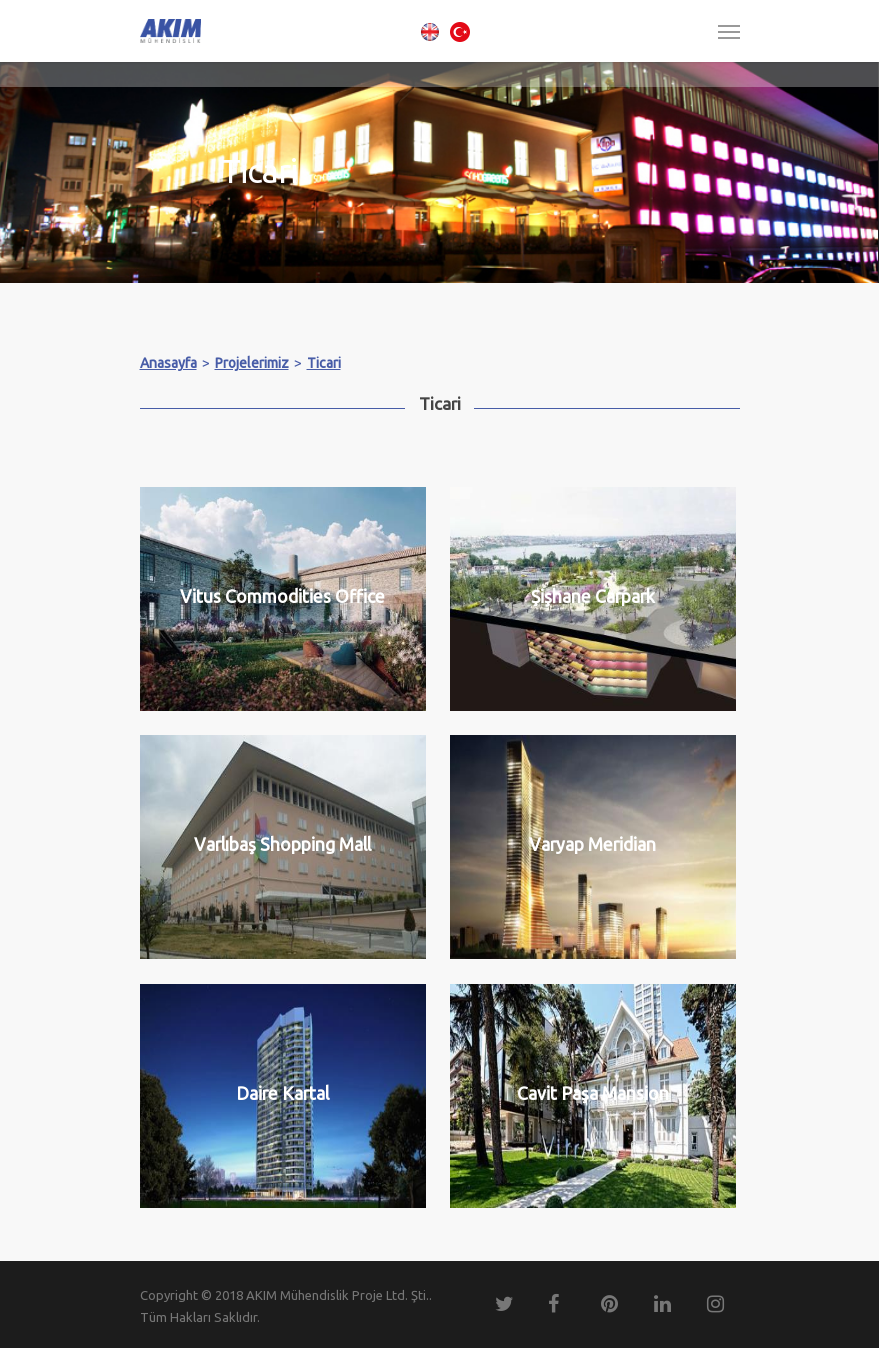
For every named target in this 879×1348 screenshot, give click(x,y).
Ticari (324, 363)
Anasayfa (168, 363)
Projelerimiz (252, 363)
